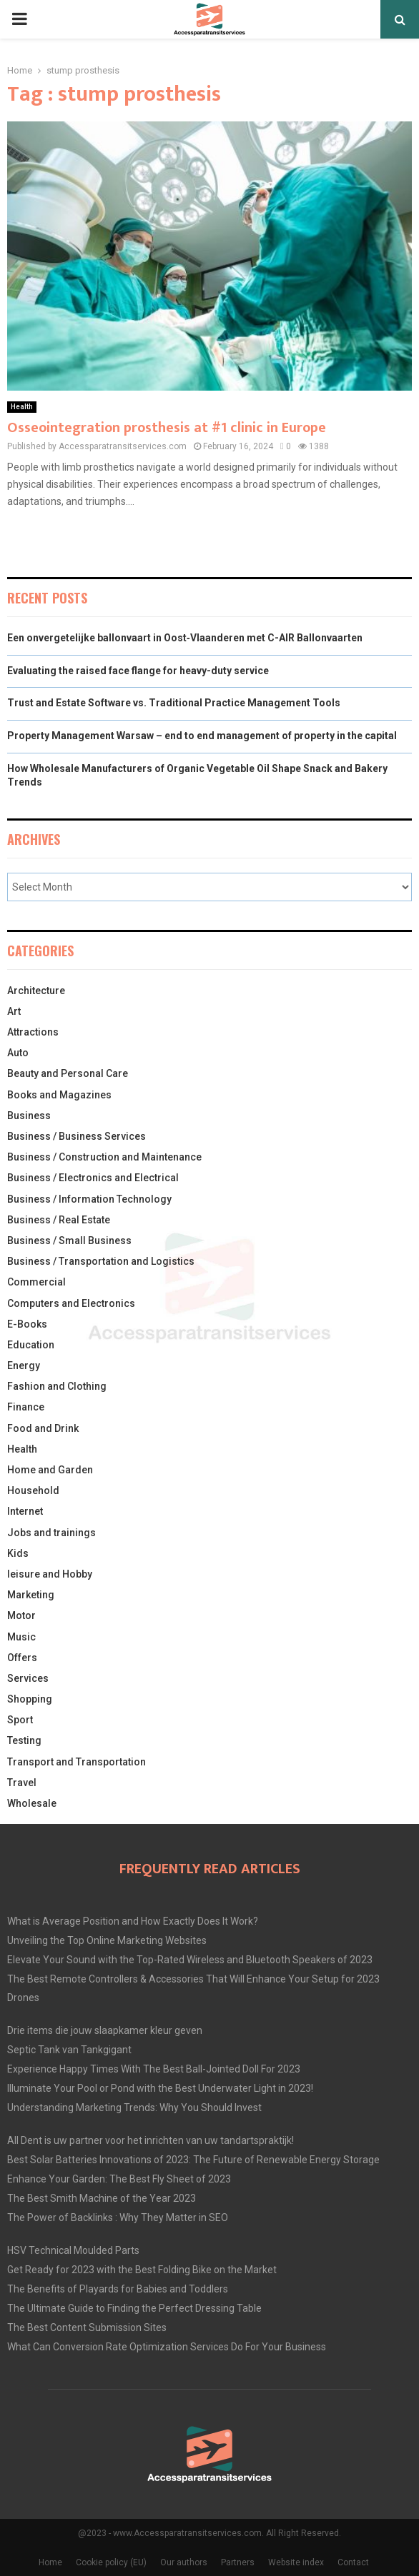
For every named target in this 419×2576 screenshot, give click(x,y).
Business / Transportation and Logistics (100, 1261)
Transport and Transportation (76, 1762)
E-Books (27, 1324)
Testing (24, 1740)
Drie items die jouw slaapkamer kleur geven (104, 2030)
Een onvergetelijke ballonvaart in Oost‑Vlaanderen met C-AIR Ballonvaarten (185, 637)
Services (28, 1678)
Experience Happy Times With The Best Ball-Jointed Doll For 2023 (153, 2069)
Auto (18, 1052)
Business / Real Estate (58, 1220)
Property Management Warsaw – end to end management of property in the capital (202, 735)
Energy (23, 1365)
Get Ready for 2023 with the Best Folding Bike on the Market (142, 2269)
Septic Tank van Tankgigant (69, 2049)
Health (22, 407)
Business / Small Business (69, 1240)
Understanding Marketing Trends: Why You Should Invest (134, 2107)
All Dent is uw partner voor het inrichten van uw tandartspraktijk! (150, 2140)
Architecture (36, 990)
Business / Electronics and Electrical (93, 1177)
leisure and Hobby (49, 1574)
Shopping (29, 1699)
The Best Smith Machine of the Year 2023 (101, 2198)
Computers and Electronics (71, 1303)
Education (30, 1344)
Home (50, 2562)
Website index (296, 2562)
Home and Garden (50, 1469)
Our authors (183, 2562)
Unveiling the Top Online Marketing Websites (107, 1940)
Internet (25, 1511)
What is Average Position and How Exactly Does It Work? (132, 1921)
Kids (18, 1553)
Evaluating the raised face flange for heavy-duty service (138, 670)
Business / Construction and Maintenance (104, 1157)
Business (29, 1115)
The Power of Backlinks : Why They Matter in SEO (117, 2217)
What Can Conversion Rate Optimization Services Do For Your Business (166, 2346)
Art (14, 1011)
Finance (25, 1407)
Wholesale (31, 1803)
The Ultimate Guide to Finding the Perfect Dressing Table (134, 2308)
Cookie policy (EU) (111, 2562)
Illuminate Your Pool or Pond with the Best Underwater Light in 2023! (160, 2088)
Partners (238, 2562)
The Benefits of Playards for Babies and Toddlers (117, 2289)
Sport (20, 1719)
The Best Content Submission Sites (87, 2327)
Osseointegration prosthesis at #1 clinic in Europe (166, 428)
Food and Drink (43, 1428)
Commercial (36, 1282)
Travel (21, 1782)
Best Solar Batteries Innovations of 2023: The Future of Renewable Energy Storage (193, 2159)
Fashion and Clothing (57, 1386)
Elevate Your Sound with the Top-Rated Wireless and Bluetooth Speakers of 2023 (190, 1959)
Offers (22, 1657)
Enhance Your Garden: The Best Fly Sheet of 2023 (119, 2179)
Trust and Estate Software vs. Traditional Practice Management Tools (173, 702)
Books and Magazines (59, 1095)
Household (33, 1490)
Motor (21, 1615)
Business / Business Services (76, 1136)
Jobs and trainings (51, 1532)
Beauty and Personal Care (67, 1073)
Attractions (33, 1032)
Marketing (30, 1594)
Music (21, 1637)
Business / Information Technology (89, 1199)
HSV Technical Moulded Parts (73, 2250)
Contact (353, 2562)
